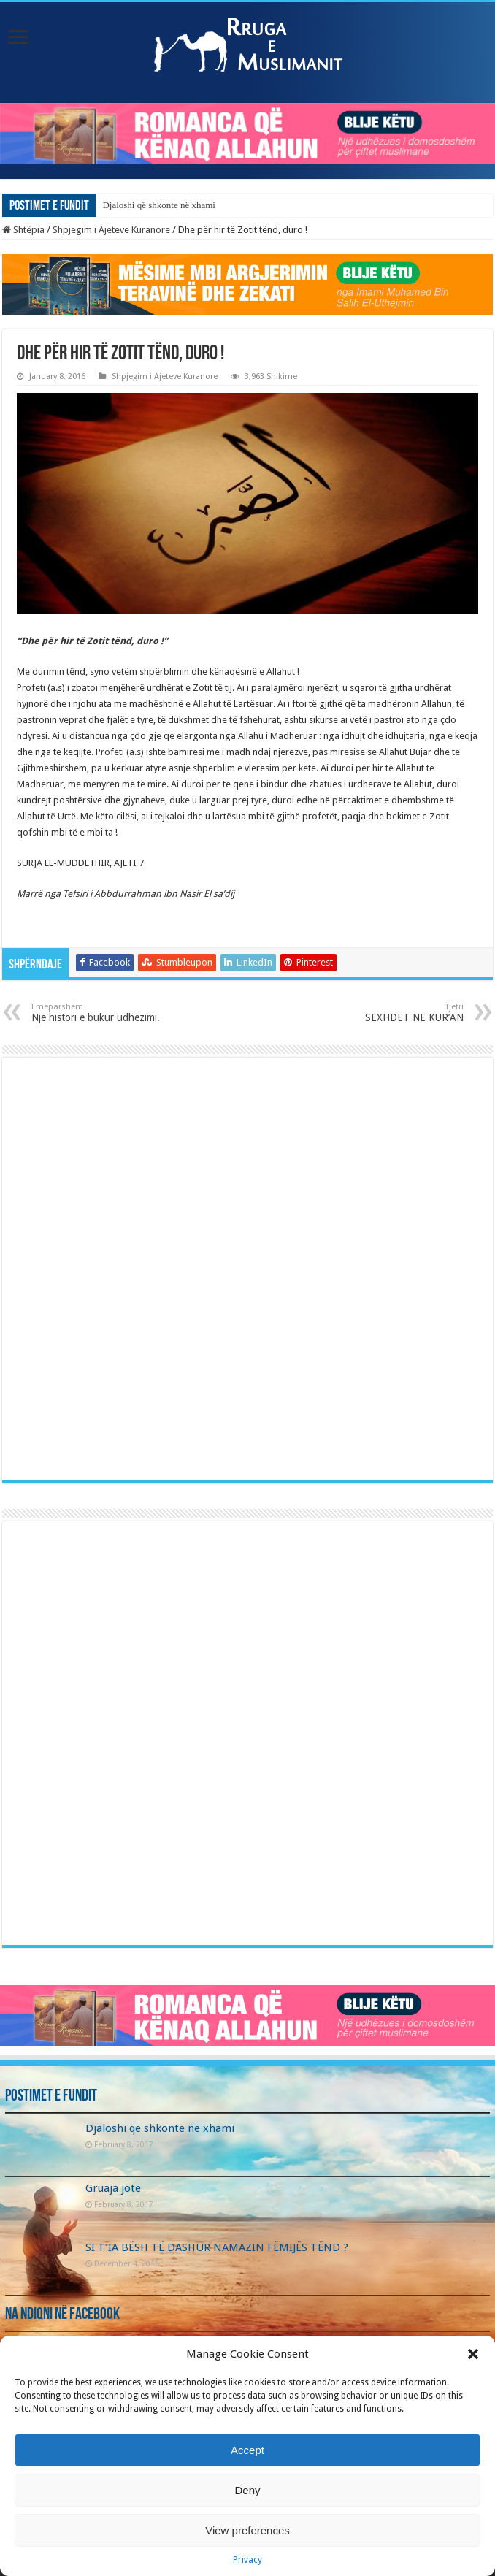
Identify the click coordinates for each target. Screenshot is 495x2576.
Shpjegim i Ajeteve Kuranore (111, 229)
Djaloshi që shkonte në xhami (158, 204)
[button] (473, 2354)
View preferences (247, 2530)
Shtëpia (23, 229)
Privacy (247, 2560)
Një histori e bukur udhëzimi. (106, 1012)
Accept (247, 2450)
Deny (247, 2490)
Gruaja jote (113, 2188)
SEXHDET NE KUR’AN (389, 1012)
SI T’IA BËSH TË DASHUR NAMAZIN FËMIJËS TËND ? (216, 2247)
